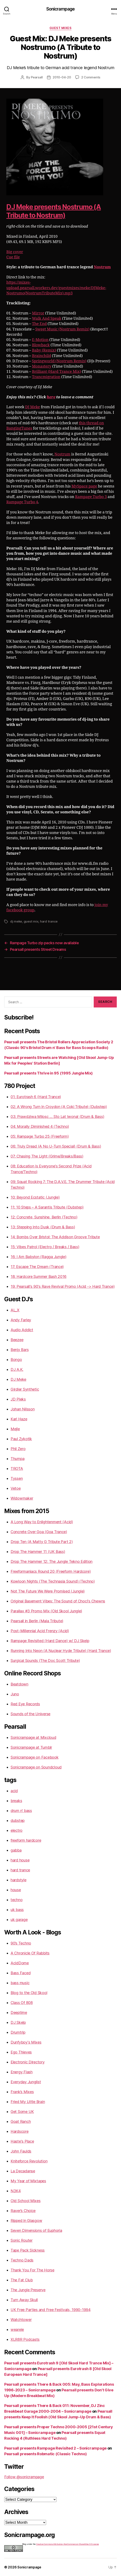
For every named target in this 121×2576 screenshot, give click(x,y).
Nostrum (102, 267)
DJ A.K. (17, 1369)
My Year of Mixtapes (28, 2181)
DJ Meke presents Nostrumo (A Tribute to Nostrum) (53, 211)
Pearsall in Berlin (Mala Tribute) (37, 1621)
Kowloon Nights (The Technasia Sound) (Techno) (53, 1581)
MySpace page (84, 486)
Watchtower (21, 2319)
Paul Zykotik (21, 1439)
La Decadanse (23, 2171)
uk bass (17, 1909)
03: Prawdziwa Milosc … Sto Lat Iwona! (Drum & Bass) (57, 1116)
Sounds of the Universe (30, 1714)
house (16, 1890)
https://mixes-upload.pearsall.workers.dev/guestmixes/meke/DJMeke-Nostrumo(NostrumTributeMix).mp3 (56, 287)
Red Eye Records (25, 1704)
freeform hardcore (26, 1840)
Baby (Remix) (44, 350)
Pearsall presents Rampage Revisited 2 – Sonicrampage (55, 2448)
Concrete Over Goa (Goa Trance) (39, 1532)
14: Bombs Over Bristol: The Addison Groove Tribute (55, 1237)
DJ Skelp (18, 2022)
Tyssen (17, 1478)
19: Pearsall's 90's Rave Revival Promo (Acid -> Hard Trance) (63, 1286)
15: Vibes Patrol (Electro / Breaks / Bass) (45, 1247)
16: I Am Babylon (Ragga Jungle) (38, 1256)
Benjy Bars (20, 1349)
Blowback (41, 345)
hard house (20, 1860)
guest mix (31, 921)
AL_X (15, 1310)
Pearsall (37, 77)
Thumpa (17, 1458)
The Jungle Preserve (28, 2290)
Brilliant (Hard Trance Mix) (56, 371)
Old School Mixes (26, 2201)
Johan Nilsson (23, 1409)
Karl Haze (19, 1419)
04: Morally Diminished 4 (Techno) (40, 1126)
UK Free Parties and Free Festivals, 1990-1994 (51, 2309)
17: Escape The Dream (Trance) (37, 1266)
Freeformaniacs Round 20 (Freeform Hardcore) (51, 1571)
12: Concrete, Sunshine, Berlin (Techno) (44, 1217)
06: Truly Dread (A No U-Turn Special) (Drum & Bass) (56, 1146)
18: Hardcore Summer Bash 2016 (38, 1276)
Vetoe (16, 1488)
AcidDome (20, 1963)
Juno (15, 1694)
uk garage (19, 1919)
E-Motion (40, 339)
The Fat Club (22, 2280)
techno (16, 1900)
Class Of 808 (22, 2002)
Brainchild (41, 355)
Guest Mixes (61, 28)
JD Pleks (18, 1399)
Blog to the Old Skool (29, 1992)
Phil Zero (18, 1448)
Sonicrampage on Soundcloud (36, 1767)
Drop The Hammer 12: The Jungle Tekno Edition (51, 1561)
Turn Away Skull (24, 2300)
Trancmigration (46, 377)
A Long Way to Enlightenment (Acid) (42, 1522)
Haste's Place (22, 2141)
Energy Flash (22, 2072)
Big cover (14, 252)
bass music (20, 1983)
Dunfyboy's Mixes (26, 2042)
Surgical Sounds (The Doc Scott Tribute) (45, 1660)
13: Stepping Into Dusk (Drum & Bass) (43, 1227)
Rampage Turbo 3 (91, 496)
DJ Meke (32, 407)
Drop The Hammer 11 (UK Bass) (38, 1551)
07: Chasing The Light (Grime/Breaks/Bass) (47, 1156)
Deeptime (19, 2012)
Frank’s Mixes (22, 2092)
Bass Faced (20, 1973)
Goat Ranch (21, 2121)
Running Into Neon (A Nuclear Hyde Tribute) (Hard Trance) (61, 1650)
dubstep (18, 1820)
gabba (16, 1850)
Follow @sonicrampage (24, 2477)
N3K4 (16, 2191)
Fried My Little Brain (28, 2101)
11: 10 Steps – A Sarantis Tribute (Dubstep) (47, 1207)
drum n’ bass (21, 1810)
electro (16, 1830)
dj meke (16, 921)
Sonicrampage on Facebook (35, 1757)
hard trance (49, 921)
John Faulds (21, 2151)
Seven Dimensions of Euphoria (36, 2230)
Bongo (16, 1359)
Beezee (17, 1340)
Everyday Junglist (26, 2082)
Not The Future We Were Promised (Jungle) (48, 1591)
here (51, 397)
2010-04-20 (62, 77)
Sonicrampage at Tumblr (31, 1747)
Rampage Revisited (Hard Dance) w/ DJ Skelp (50, 1641)
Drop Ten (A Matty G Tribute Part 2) (42, 1541)
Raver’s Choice (23, 2210)
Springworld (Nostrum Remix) (59, 361)
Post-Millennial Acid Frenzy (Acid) (40, 1631)
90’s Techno (21, 1943)
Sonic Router (22, 2240)
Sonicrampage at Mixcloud (33, 1737)
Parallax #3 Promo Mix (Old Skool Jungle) (46, 1611)
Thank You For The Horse (32, 2270)
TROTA (17, 1468)
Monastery (41, 366)
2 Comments (90, 77)
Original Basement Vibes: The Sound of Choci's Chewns (58, 1601)
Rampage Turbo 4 (22, 502)
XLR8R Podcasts (25, 2339)
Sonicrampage (60, 9)
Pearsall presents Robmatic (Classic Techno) (45, 2454)
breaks (16, 1800)
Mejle (15, 1429)
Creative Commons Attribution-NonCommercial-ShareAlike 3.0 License (51, 2547)
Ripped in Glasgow (26, 2220)
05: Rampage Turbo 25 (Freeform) (40, 1136)
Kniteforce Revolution (29, 2161)
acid (14, 1791)
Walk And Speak (46, 318)
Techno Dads (22, 2260)
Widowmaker (22, 1498)
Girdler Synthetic (25, 1389)
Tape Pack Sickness (28, 2250)
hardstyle (18, 1880)
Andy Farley (21, 1320)
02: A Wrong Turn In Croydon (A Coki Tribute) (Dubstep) (59, 1106)
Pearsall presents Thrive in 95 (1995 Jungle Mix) (48, 1073)
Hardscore (20, 2131)
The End (39, 323)
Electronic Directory (28, 2062)
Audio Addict (22, 1330)
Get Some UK (22, 2111)
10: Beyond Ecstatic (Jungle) (35, 1197)
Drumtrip (18, 2032)
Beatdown (19, 1684)
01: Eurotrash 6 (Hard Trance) (36, 1097)
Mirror (38, 313)
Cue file (13, 257)
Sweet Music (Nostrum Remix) (62, 329)
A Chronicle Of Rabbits (30, 1953)
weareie (17, 2329)
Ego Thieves (21, 2052)
